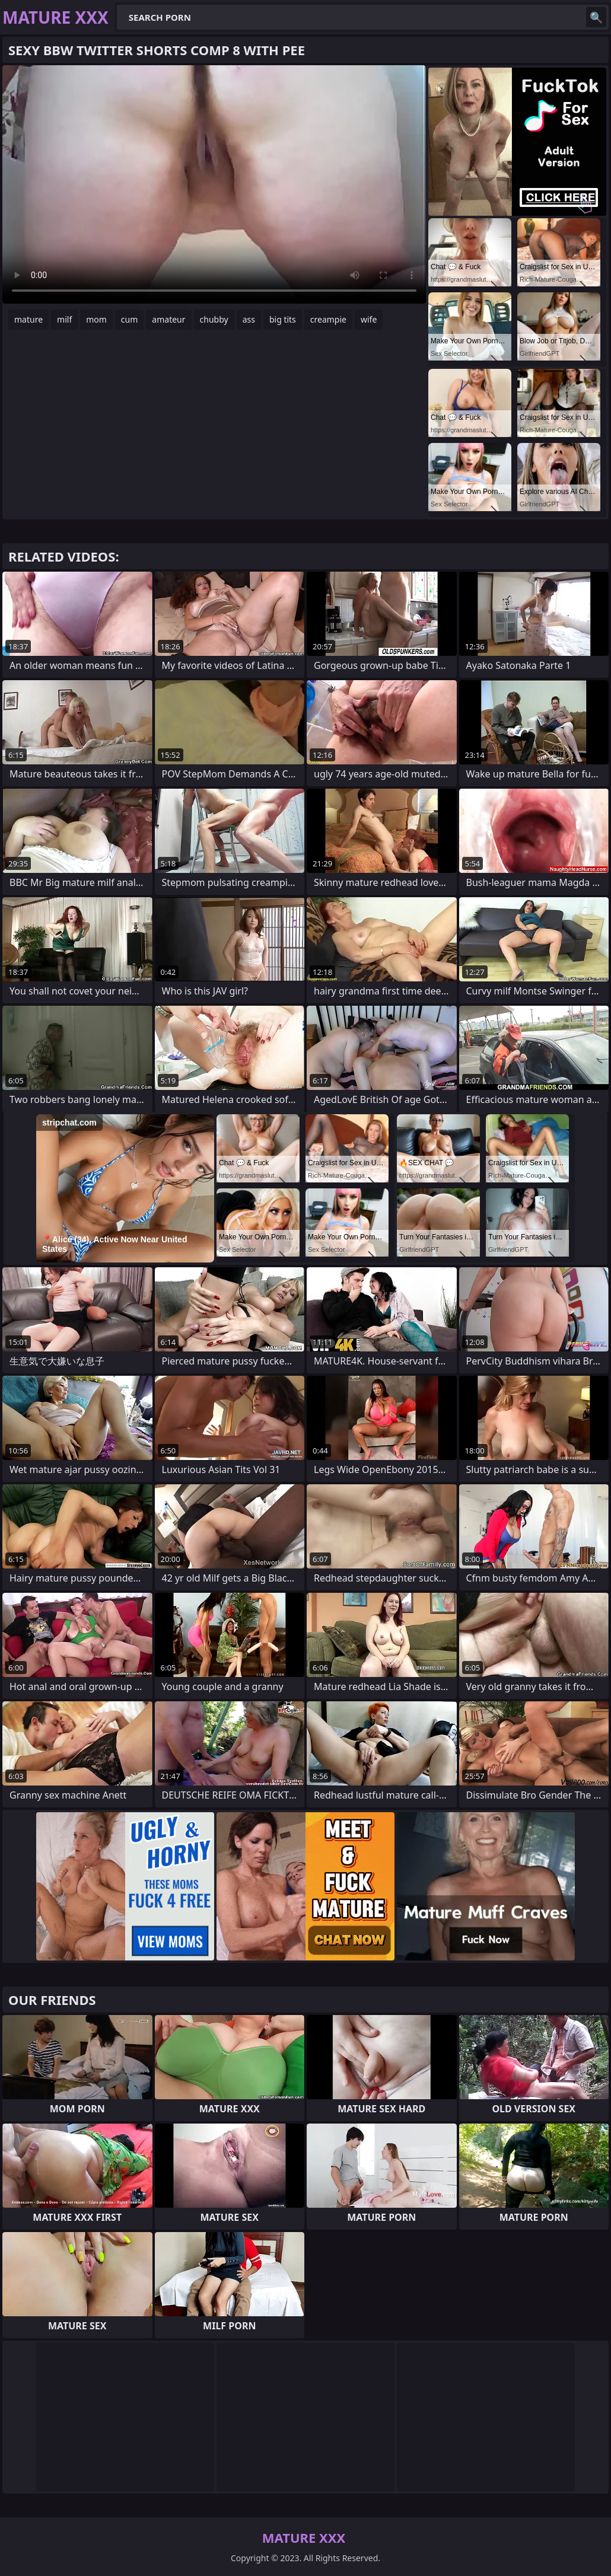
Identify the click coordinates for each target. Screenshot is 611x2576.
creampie (328, 319)
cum (129, 319)
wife (369, 319)
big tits (282, 319)
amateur (168, 319)
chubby (214, 319)
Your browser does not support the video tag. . (214, 184)
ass (249, 319)
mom (96, 319)
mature (28, 319)
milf (64, 319)
